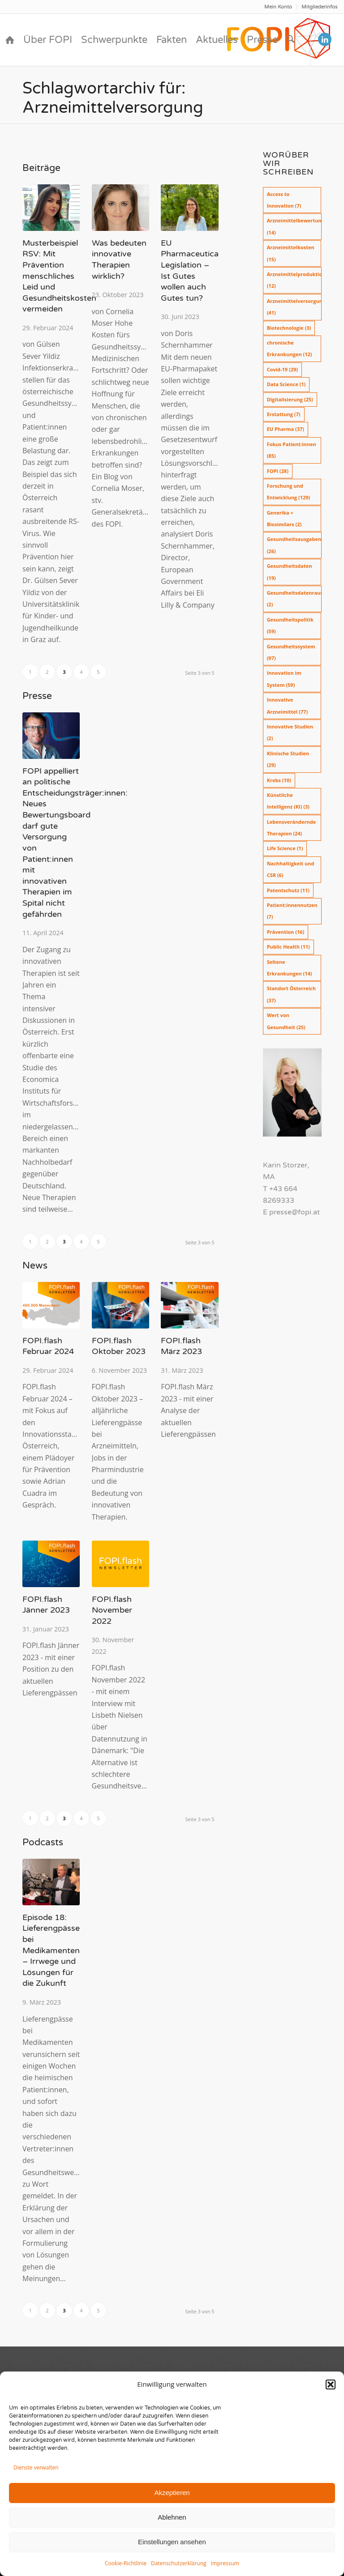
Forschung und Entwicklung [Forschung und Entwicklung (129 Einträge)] (288, 491)
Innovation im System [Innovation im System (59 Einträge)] (284, 678)
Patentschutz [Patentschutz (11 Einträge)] (288, 890)
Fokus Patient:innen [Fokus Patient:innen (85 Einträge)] (291, 450)
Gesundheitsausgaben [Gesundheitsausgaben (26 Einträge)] (294, 545)
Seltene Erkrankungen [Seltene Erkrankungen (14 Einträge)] (289, 967)
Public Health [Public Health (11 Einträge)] (288, 946)
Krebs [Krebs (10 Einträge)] (279, 780)
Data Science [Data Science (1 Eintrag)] (286, 384)
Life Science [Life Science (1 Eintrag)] (285, 848)
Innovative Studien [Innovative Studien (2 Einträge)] (290, 732)
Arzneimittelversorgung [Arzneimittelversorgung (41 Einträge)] (294, 307)
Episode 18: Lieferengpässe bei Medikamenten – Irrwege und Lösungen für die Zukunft (51, 1950)
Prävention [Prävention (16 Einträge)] (286, 931)
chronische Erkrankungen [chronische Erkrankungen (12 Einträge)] (289, 348)
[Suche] (290, 40)
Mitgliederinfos (319, 7)
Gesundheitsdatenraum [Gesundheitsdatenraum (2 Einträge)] (294, 598)
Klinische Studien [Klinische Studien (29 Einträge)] (288, 759)
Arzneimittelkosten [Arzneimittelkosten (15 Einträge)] (290, 253)
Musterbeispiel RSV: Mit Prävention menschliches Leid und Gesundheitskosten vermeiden (59, 276)
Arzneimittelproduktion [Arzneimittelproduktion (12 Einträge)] (294, 280)
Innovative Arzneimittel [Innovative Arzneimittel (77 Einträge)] (287, 705)
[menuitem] (278, 6)
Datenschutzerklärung (178, 2563)
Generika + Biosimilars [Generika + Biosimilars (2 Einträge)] (284, 518)
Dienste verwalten (36, 2467)
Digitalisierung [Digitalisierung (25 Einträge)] (290, 399)
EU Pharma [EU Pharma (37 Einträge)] (285, 429)
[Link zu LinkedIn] (324, 39)
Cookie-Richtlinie (125, 2563)
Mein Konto (278, 7)
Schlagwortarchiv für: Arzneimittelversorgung (112, 98)
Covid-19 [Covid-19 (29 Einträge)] (282, 369)
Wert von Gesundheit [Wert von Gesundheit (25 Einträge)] (286, 1021)
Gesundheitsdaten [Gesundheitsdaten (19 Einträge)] (289, 571)
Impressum (225, 2563)
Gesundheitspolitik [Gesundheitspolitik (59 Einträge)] (290, 625)
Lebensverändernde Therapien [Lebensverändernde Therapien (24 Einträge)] (291, 827)
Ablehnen (172, 2517)
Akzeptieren (171, 2492)
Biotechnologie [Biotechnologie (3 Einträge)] (289, 327)
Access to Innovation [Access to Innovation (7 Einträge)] (284, 200)
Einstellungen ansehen (172, 2542)
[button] (330, 2384)
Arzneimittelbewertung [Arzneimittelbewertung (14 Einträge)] (294, 226)
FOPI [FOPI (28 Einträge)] (277, 471)
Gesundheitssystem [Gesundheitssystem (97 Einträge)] (291, 652)
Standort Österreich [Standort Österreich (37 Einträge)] (291, 994)
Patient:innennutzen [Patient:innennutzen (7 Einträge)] (292, 911)
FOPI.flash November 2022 (112, 1610)
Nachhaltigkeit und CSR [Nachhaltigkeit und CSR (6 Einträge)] (290, 869)
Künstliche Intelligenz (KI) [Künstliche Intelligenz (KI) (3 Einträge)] (288, 801)
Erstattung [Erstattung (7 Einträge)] (284, 414)
